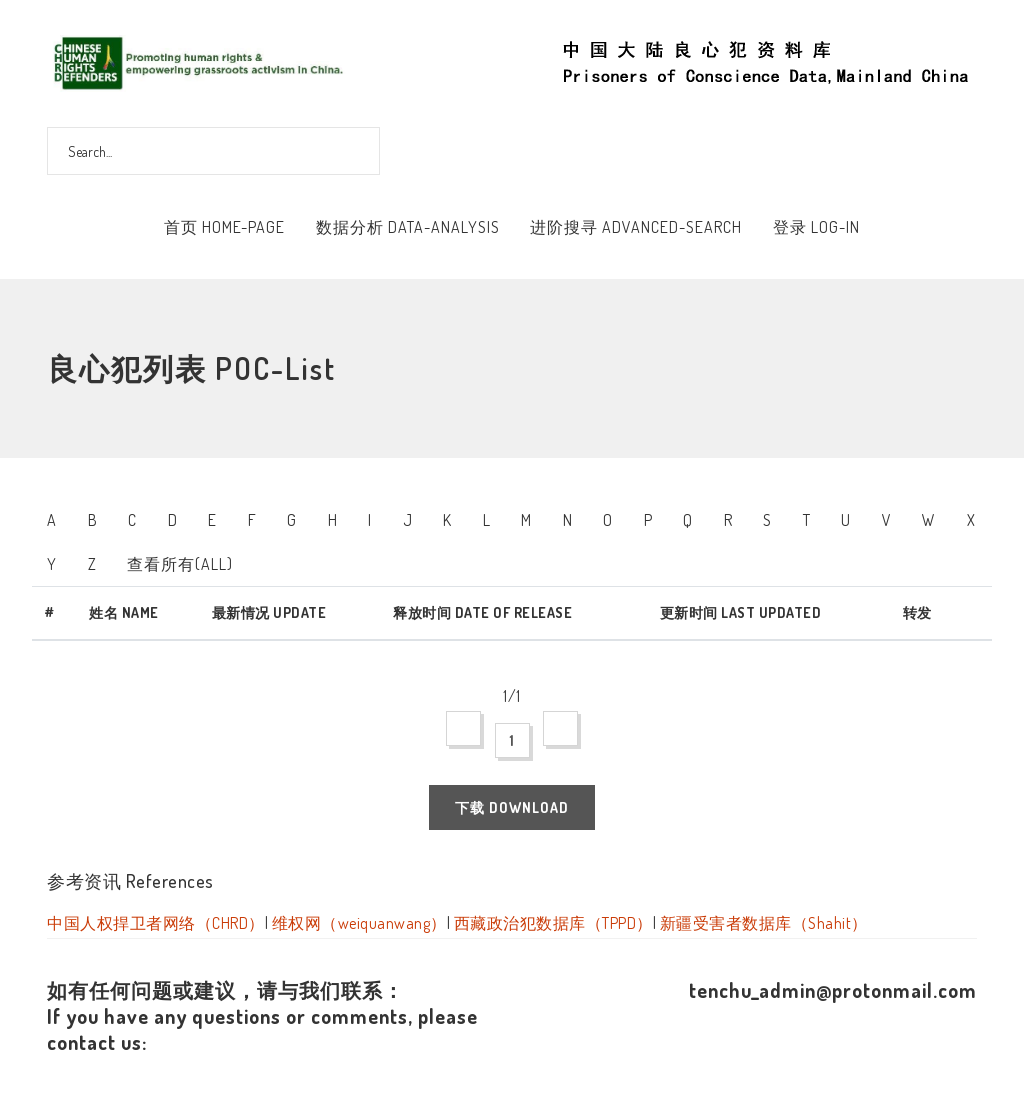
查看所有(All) (180, 564)
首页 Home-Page (224, 227)
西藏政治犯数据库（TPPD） (553, 923)
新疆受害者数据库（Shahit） (764, 923)
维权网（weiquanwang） (359, 923)
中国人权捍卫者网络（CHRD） (156, 923)
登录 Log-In (816, 227)
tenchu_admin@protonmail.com (833, 990)
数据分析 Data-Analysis (408, 227)
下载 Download (512, 807)
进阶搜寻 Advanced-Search (636, 227)
